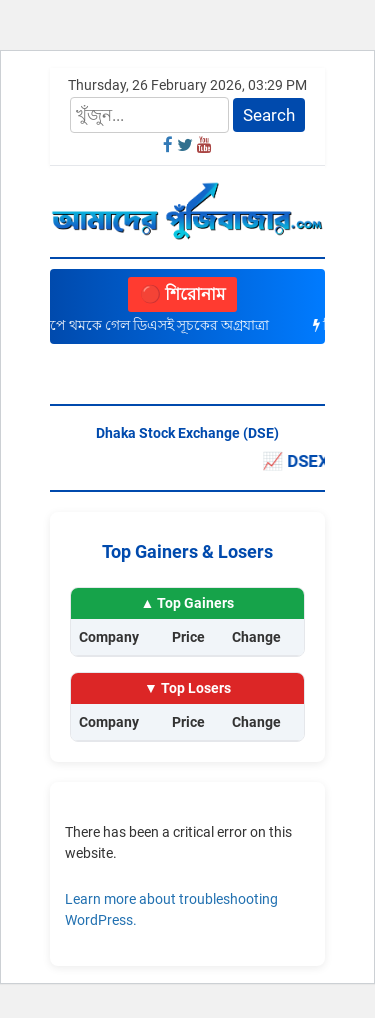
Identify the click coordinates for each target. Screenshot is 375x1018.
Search (269, 115)
